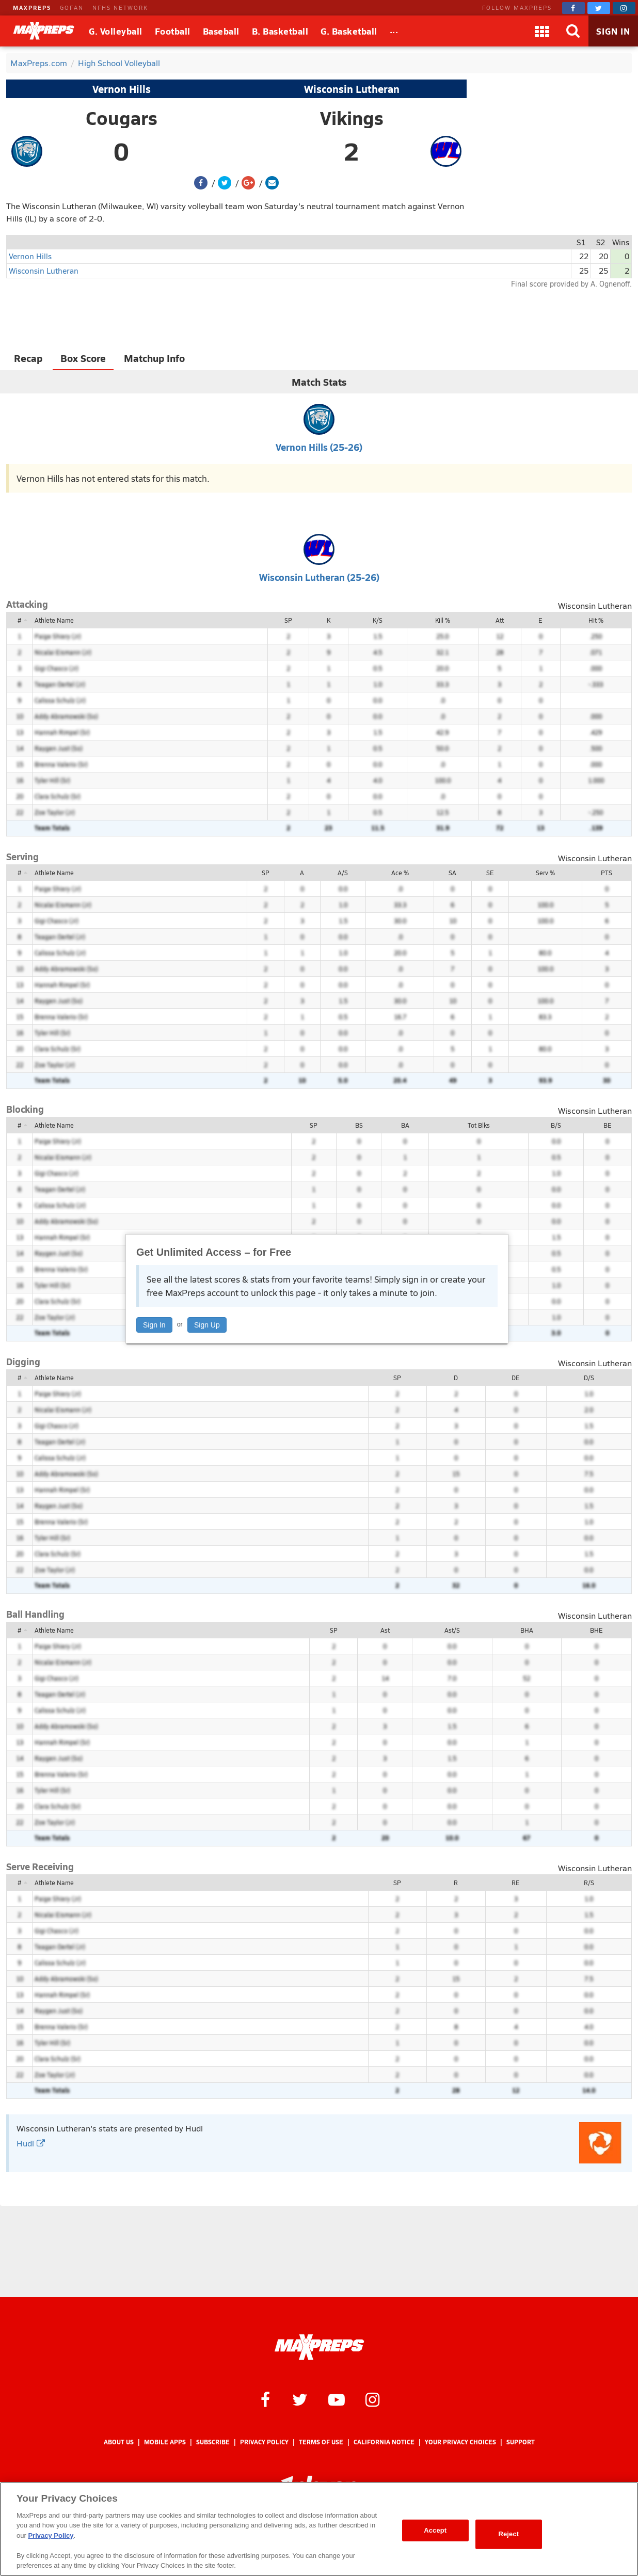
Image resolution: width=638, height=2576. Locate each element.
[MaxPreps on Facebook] (573, 8)
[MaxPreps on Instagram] (624, 8)
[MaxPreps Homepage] (319, 2347)
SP (288, 620)
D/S (589, 1377)
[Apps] (542, 30)
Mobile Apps (165, 2442)
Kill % (442, 620)
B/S (556, 1125)
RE (516, 1882)
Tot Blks (479, 1125)
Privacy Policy (264, 2442)
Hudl (31, 2143)
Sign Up (207, 1325)
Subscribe (213, 2442)
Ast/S (452, 1630)
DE (516, 1377)
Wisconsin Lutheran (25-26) (319, 577)
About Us (119, 2442)
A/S (343, 872)
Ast (385, 1630)
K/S (377, 620)
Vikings (352, 117)
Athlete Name (54, 620)
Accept (435, 2530)
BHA (526, 1630)
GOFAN (72, 7)
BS (359, 1125)
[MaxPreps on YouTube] (336, 2399)
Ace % (400, 872)
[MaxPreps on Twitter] (598, 8)
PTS (606, 872)
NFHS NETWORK (120, 7)
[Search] (572, 30)
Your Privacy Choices (460, 2442)
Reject (508, 2534)
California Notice (384, 2442)
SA (452, 872)
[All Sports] (394, 30)
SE (490, 872)
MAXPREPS (32, 7)
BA (405, 1125)
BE (607, 1125)
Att (500, 620)
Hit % (595, 620)
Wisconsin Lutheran (352, 89)
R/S (589, 1882)
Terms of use (321, 2442)
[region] (319, 2529)
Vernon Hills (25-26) (319, 446)
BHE (596, 1630)
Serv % (545, 872)
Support (520, 2442)
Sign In (154, 1325)
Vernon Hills (121, 89)
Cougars (121, 117)
